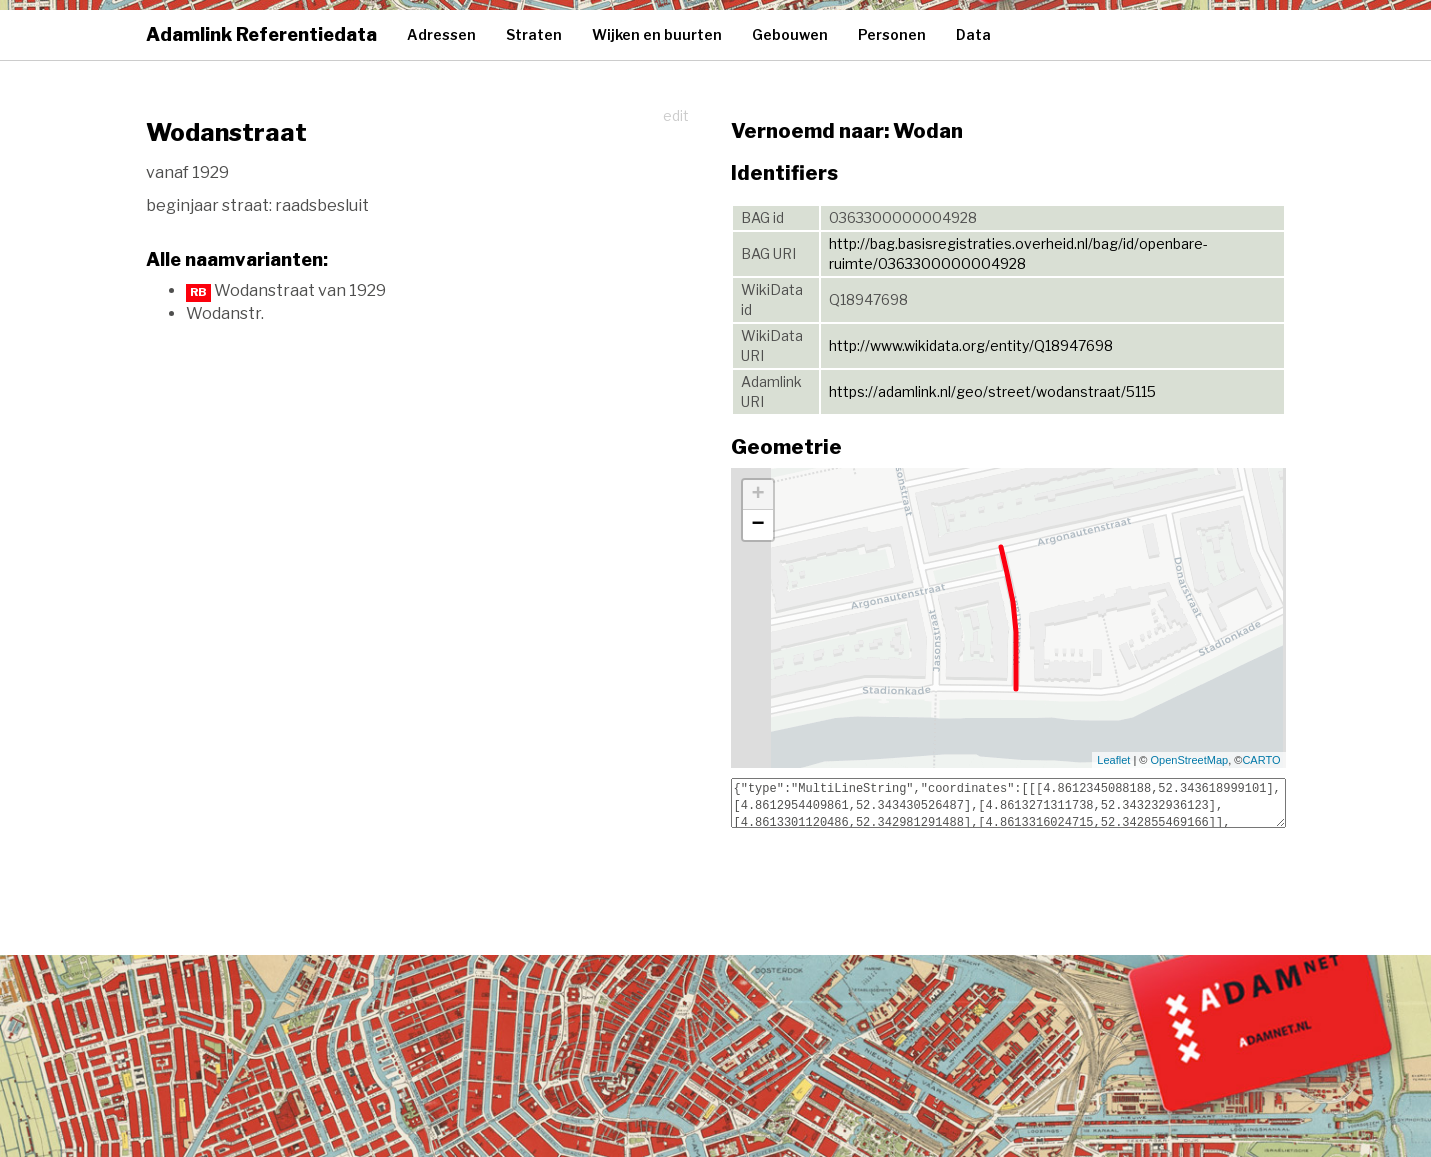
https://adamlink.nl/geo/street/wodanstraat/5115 (992, 391)
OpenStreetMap (1190, 760)
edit (676, 115)
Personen (892, 34)
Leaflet (1113, 760)
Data (973, 34)
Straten (534, 34)
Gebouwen (790, 34)
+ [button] (757, 495)
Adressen (441, 34)
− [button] (757, 525)
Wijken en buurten (657, 34)
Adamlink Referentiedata (261, 34)
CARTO (1261, 760)
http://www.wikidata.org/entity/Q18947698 (971, 345)
